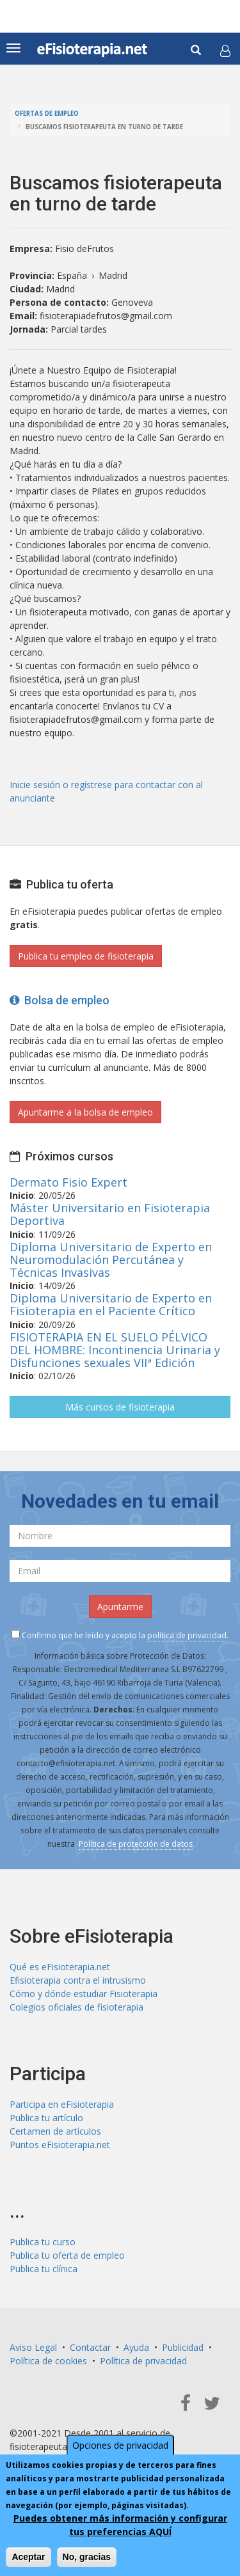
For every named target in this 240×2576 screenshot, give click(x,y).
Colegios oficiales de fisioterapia (76, 2007)
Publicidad (183, 2347)
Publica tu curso (43, 2242)
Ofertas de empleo (47, 113)
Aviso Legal (33, 2347)
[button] (225, 50)
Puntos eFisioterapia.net (60, 2144)
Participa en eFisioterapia (62, 2104)
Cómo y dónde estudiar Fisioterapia (83, 1993)
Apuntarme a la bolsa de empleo (85, 1112)
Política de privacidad (143, 2361)
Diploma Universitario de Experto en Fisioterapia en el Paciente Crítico (111, 1304)
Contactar (90, 2347)
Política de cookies (48, 2361)
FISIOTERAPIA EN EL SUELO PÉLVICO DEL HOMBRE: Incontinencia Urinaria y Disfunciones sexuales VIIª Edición (115, 1349)
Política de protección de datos (136, 1843)
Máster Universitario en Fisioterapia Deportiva (110, 1214)
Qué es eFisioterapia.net (60, 1967)
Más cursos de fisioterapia (120, 1407)
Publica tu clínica (43, 2269)
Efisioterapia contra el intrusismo (78, 1980)
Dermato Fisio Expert (68, 1182)
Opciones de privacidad (120, 2445)
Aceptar (28, 2557)
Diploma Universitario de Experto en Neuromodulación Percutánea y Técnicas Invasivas (111, 1259)
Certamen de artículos (55, 2131)
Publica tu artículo (46, 2118)
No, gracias (87, 2557)
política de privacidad (187, 1635)
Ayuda (136, 2347)
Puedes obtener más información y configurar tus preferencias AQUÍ (120, 2525)
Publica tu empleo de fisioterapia (86, 956)
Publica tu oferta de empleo (67, 2255)
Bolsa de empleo (59, 1000)
